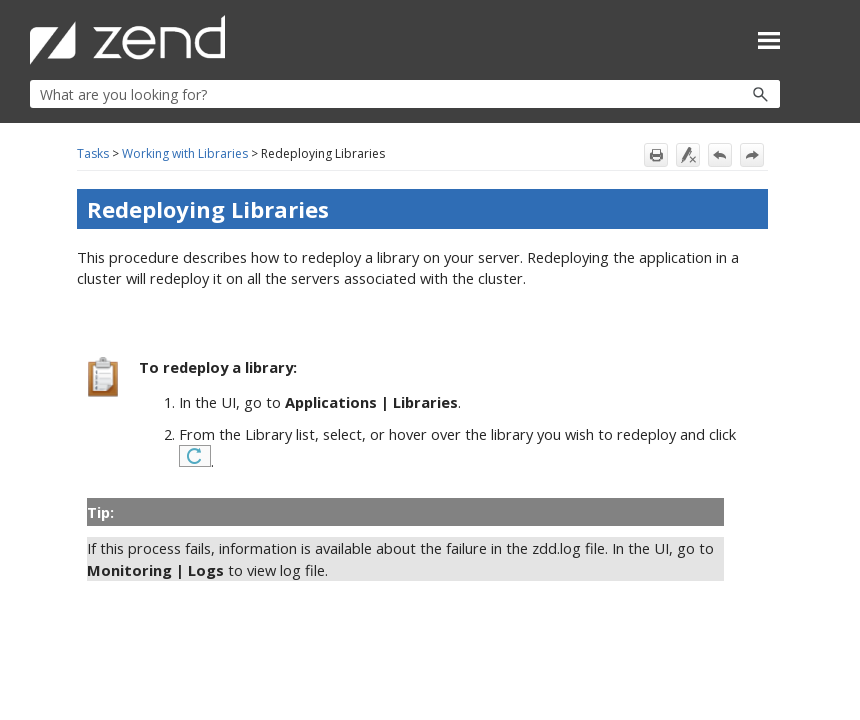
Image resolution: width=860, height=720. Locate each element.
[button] (717, 94)
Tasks (93, 153)
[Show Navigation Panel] (769, 40)
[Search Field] (405, 94)
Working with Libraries (185, 153)
